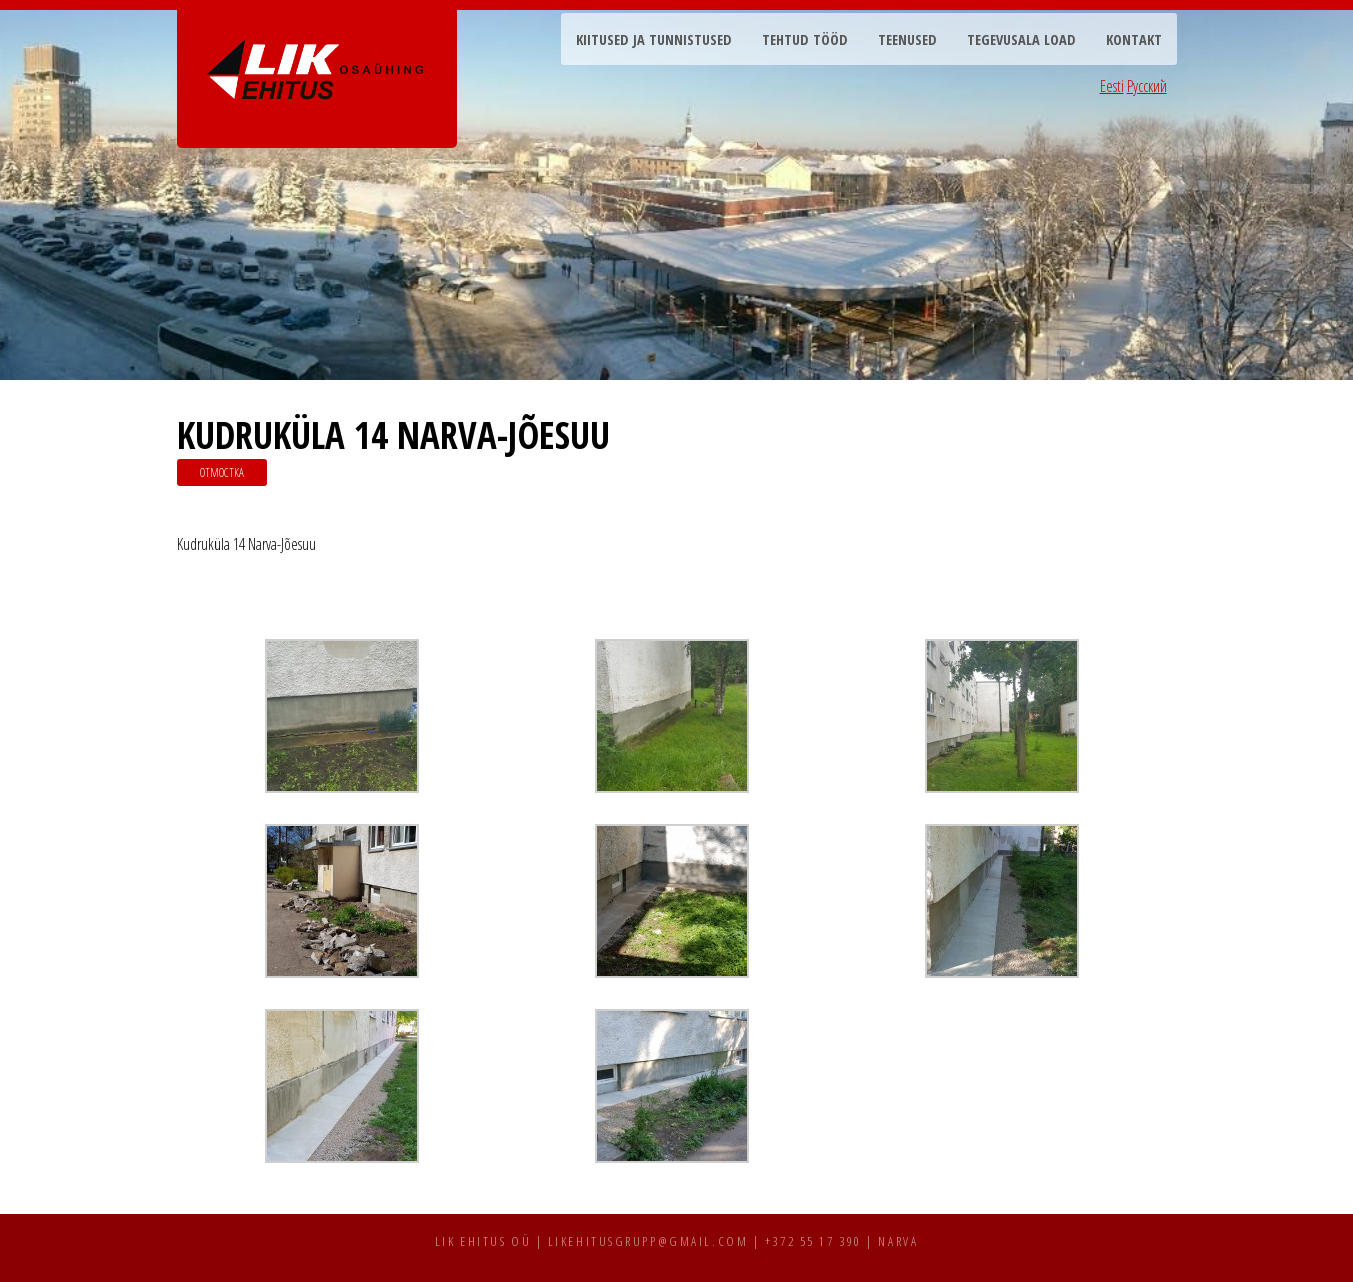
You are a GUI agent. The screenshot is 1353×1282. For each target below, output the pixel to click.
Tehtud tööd (805, 39)
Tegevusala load (1021, 39)
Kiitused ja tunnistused (654, 39)
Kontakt (1134, 39)
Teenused (907, 39)
